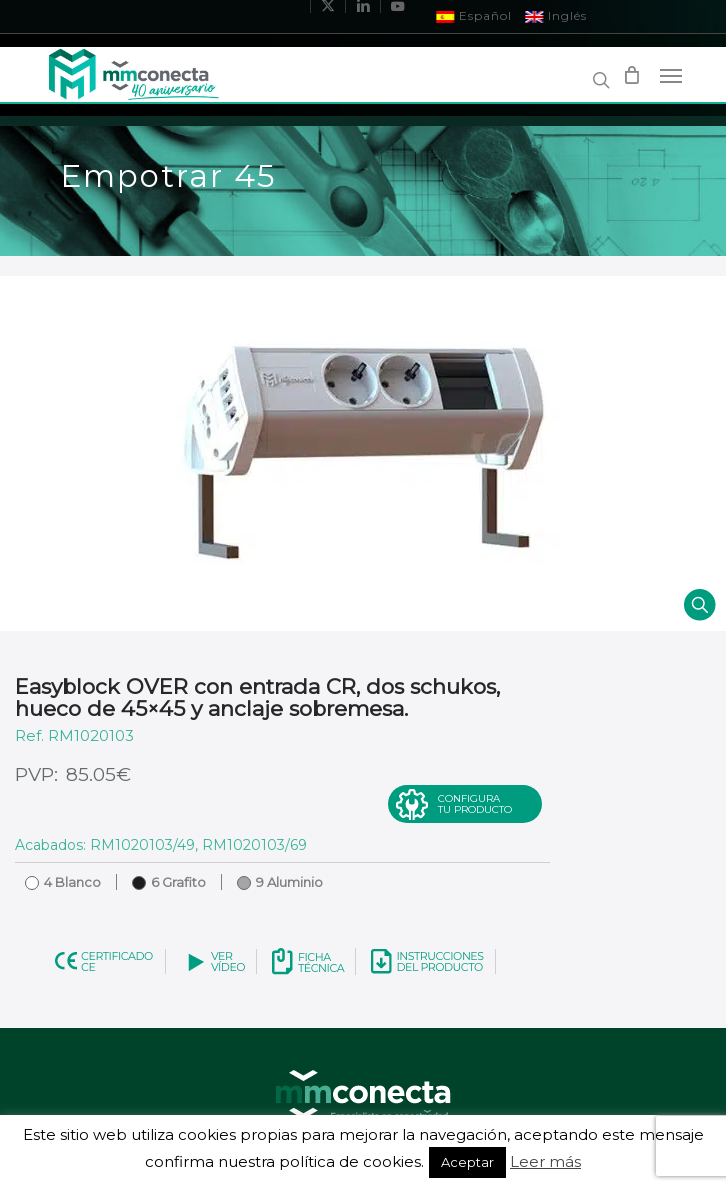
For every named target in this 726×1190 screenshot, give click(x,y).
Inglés (556, 15)
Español (474, 15)
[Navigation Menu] (671, 75)
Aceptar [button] (467, 1162)
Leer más (545, 1161)
